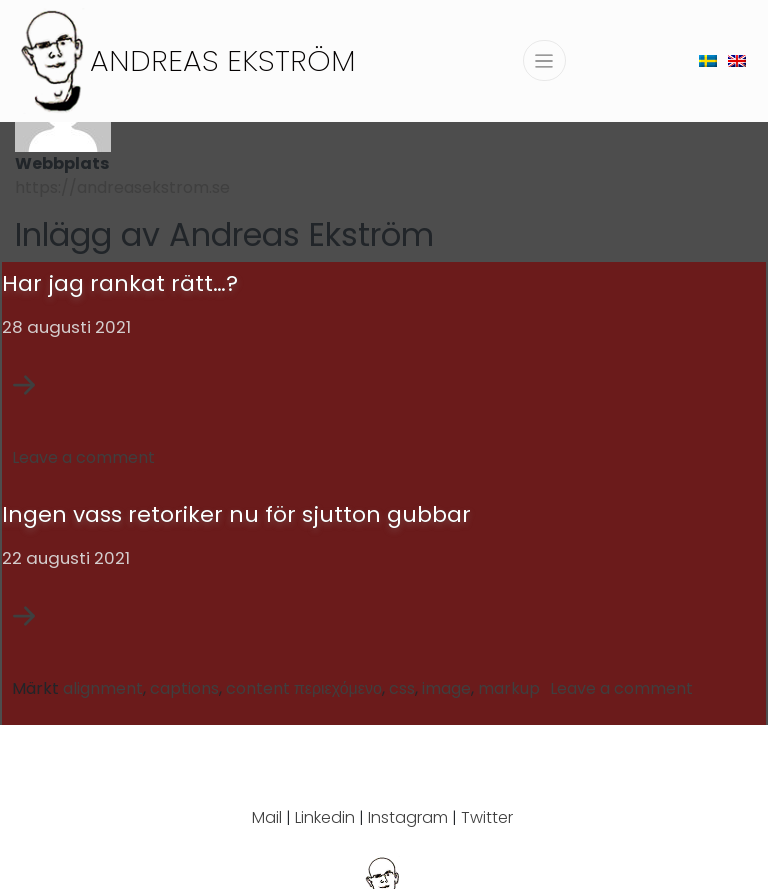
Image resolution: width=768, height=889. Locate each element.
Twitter (487, 817)
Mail (267, 817)
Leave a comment (83, 457)
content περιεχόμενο (304, 688)
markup (509, 688)
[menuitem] (708, 60)
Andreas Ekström (223, 60)
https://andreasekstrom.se (122, 187)
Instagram (408, 817)
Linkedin (325, 817)
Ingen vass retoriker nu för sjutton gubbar (236, 514)
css (402, 688)
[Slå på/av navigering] (544, 60)
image (446, 688)
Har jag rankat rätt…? (120, 283)
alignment (103, 688)
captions (184, 688)
